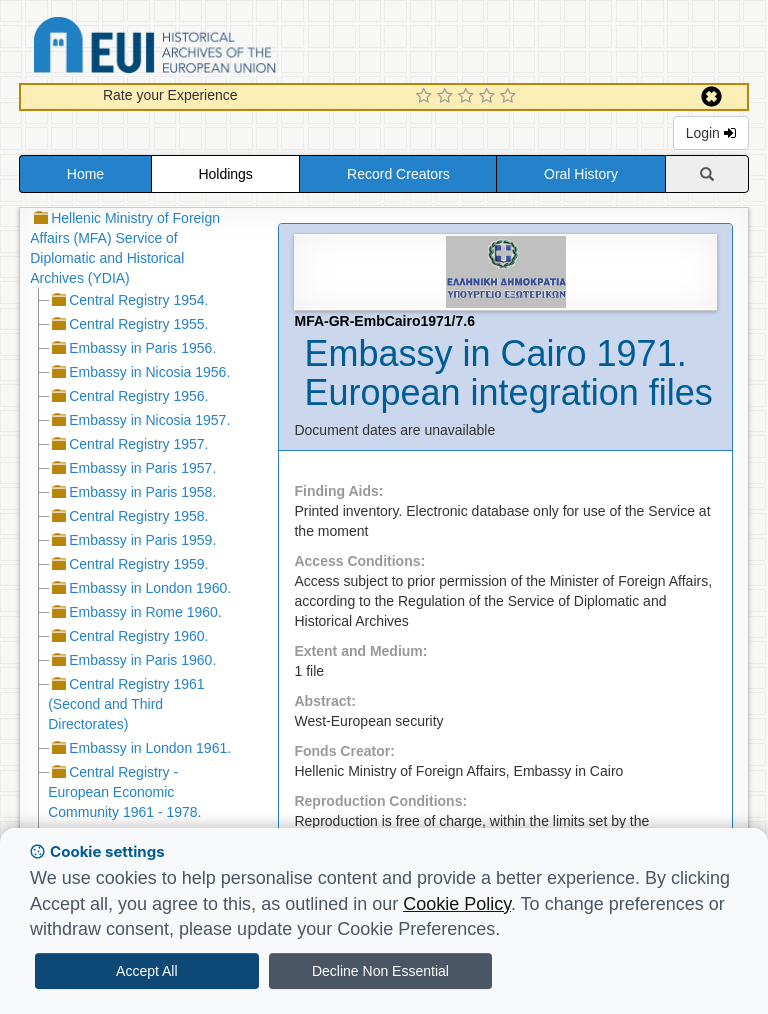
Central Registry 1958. (138, 516)
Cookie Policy (457, 904)
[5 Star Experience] (510, 97)
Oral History (581, 174)
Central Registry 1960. (138, 636)
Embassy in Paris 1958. (142, 492)
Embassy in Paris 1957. (142, 468)
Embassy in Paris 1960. (142, 660)
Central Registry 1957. (138, 444)
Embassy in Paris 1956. (142, 348)
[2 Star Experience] (447, 97)
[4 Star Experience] (489, 97)
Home (85, 174)
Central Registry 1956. (138, 396)
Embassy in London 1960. (150, 588)
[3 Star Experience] (468, 97)
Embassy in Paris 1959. (142, 540)
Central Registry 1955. (138, 324)
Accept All (146, 971)
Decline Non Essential (380, 971)
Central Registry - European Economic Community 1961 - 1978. (124, 792)
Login (711, 133)
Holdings (225, 174)
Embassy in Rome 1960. (145, 612)
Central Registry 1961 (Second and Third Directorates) (126, 704)
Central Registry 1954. (138, 300)
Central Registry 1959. (138, 564)
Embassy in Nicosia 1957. (149, 420)
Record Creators (398, 174)
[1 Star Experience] (426, 97)
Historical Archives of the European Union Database (211, 48)
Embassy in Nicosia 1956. (149, 372)
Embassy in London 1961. (150, 748)
